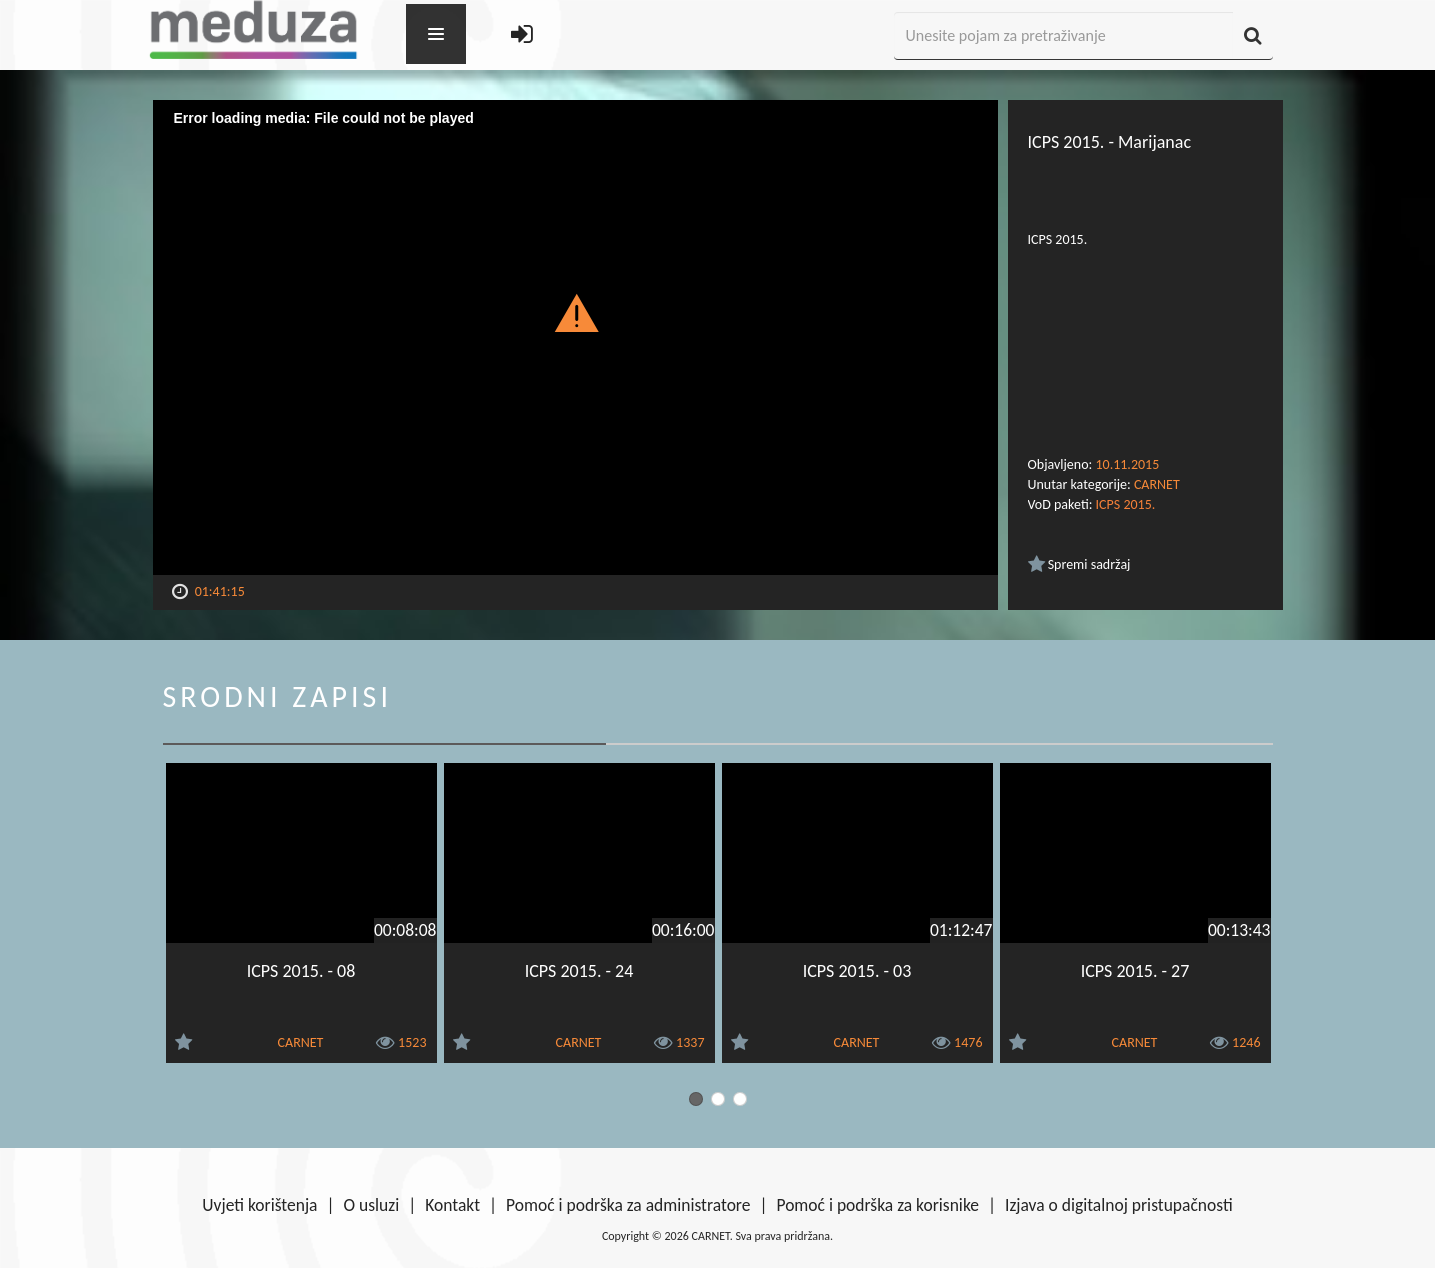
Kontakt (452, 1205)
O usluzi (372, 1205)
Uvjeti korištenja (259, 1205)
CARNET (1157, 484)
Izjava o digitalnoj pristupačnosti (1119, 1205)
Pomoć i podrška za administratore (628, 1205)
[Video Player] (575, 337)
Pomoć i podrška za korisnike (877, 1205)
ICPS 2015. (1126, 504)
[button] (575, 312)
